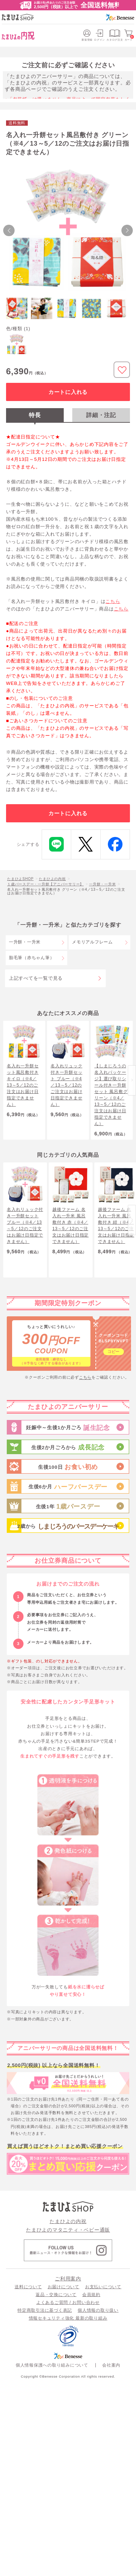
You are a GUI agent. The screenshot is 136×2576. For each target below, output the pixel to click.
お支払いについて (103, 2286)
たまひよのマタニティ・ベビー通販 (68, 2230)
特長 (35, 415)
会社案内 (111, 2365)
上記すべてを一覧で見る (36, 978)
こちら (112, 601)
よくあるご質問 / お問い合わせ (68, 2302)
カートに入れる (68, 392)
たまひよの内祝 (52, 879)
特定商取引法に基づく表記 (44, 2310)
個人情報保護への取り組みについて (52, 2365)
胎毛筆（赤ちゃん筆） (31, 957)
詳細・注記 (101, 415)
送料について (28, 2286)
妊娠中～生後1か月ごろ (68, 1428)
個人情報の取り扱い (98, 2310)
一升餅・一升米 (102, 884)
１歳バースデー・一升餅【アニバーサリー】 (45, 884)
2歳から (68, 1526)
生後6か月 (68, 1487)
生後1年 (68, 1507)
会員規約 (91, 2294)
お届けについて (63, 2286)
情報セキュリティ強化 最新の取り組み (68, 2318)
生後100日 (68, 1467)
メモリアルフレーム (92, 942)
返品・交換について (56, 2294)
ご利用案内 (68, 2278)
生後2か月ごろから (68, 1447)
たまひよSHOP (20, 879)
